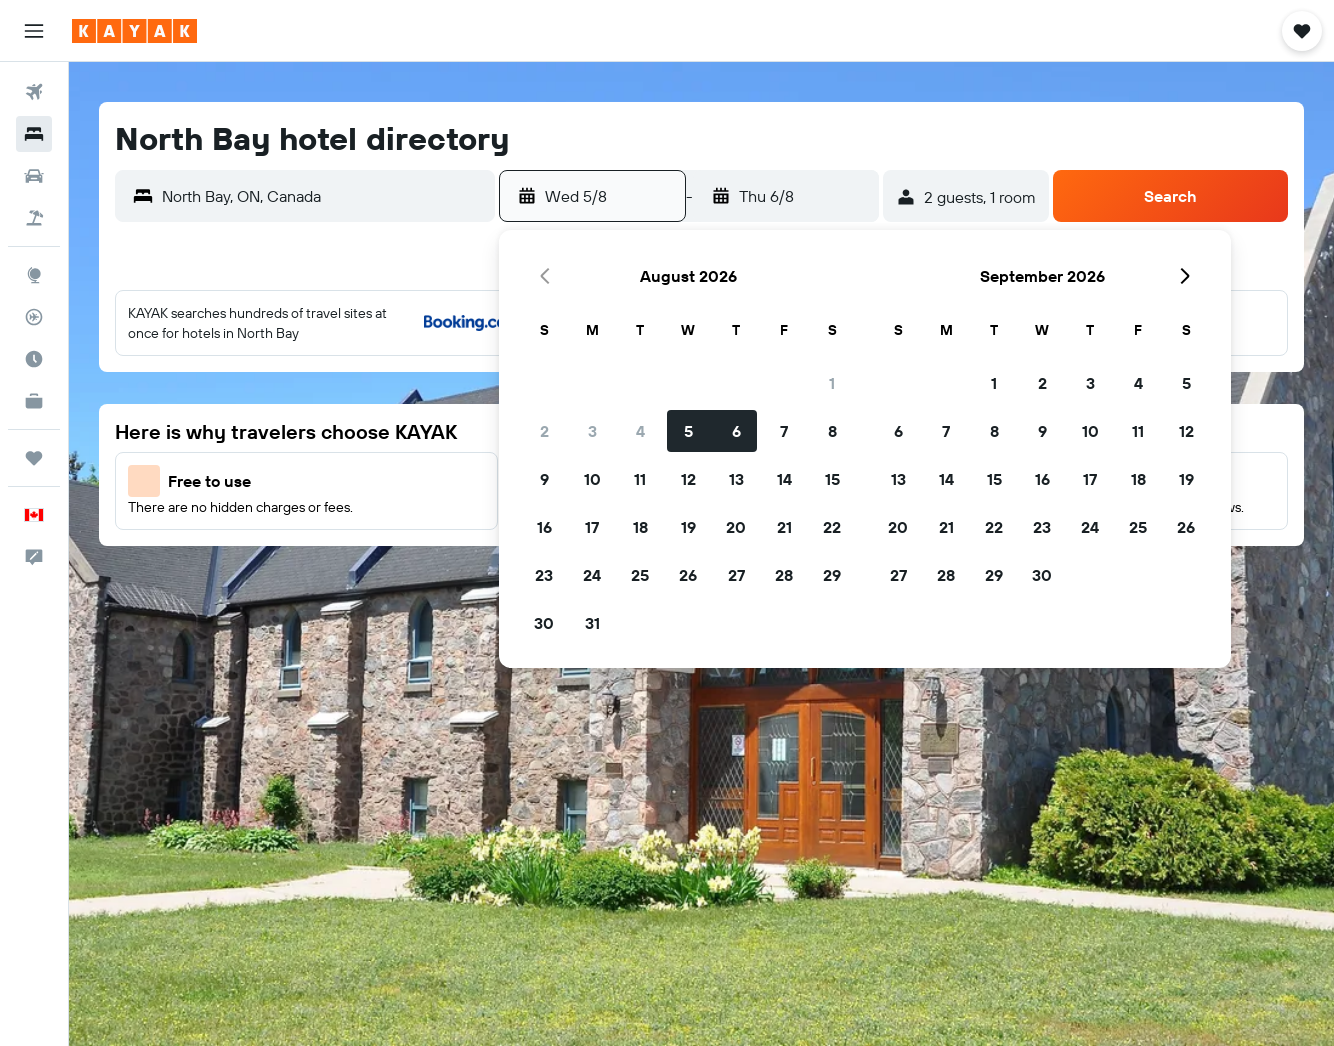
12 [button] (688, 479)
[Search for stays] (34, 134)
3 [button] (592, 431)
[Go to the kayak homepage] (134, 31)
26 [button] (688, 575)
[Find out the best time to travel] (34, 359)
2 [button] (544, 431)
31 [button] (592, 623)
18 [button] (640, 527)
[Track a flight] (34, 317)
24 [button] (592, 575)
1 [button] (832, 383)
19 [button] (688, 527)
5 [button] (688, 431)
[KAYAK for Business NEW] (34, 401)
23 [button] (544, 575)
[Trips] (34, 458)
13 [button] (736, 479)
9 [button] (544, 479)
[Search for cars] (34, 176)
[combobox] (323, 196)
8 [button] (832, 431)
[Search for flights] (34, 92)
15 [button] (832, 479)
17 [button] (592, 527)
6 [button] (736, 431)
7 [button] (784, 431)
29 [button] (832, 575)
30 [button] (544, 623)
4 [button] (640, 431)
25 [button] (640, 575)
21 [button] (784, 527)
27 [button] (736, 575)
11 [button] (640, 479)
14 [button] (784, 479)
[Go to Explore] (34, 275)
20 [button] (736, 527)
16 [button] (544, 527)
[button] (34, 31)
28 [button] (784, 575)
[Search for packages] (34, 218)
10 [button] (592, 479)
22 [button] (832, 527)
